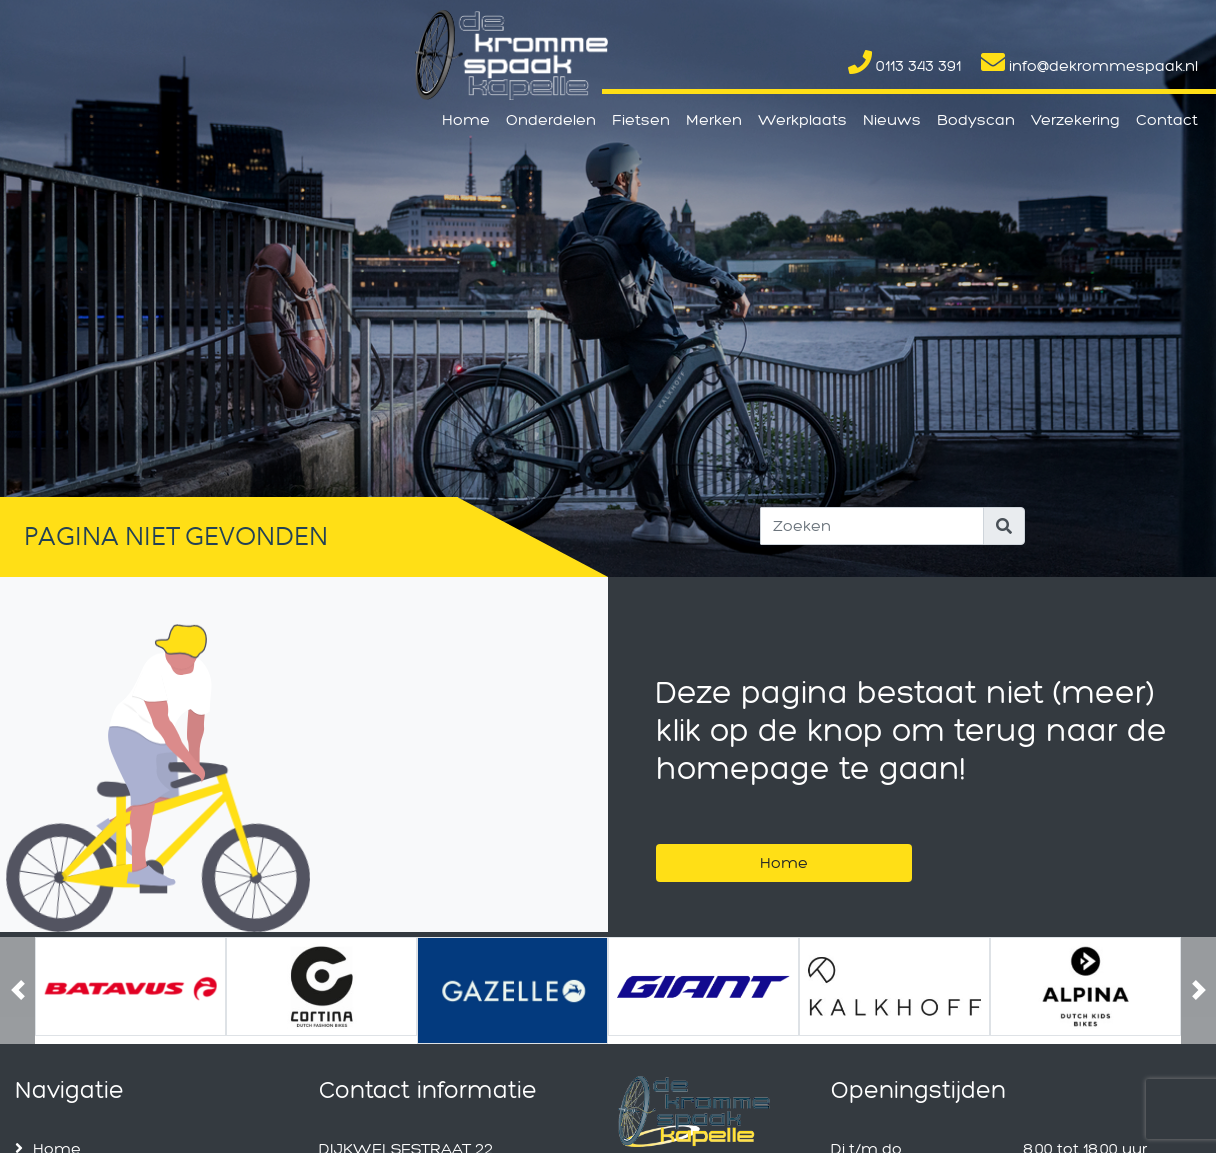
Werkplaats (802, 119)
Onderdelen (551, 119)
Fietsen (641, 119)
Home (466, 119)
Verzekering (1075, 119)
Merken (714, 119)
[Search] (872, 526)
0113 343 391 (904, 65)
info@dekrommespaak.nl (1089, 65)
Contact (1167, 119)
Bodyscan (976, 119)
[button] (17, 990)
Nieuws (892, 119)
